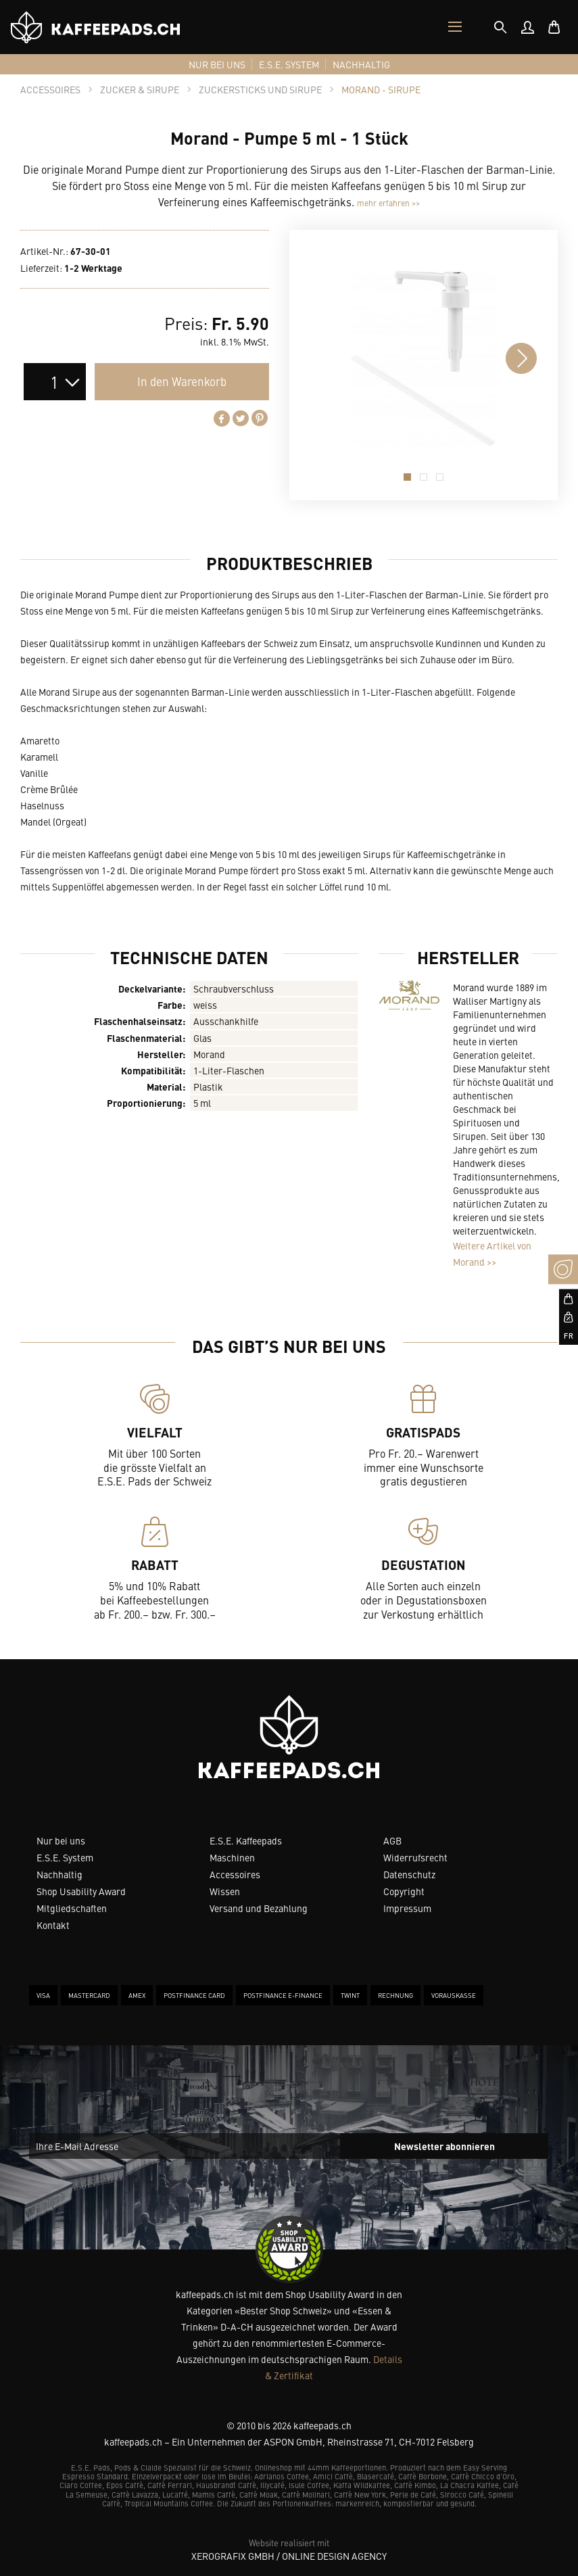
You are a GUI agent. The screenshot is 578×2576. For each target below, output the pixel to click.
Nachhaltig (59, 1874)
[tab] (500, 27)
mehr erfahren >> (388, 202)
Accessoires (235, 1874)
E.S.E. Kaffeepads (246, 1840)
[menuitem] (527, 27)
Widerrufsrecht (415, 1857)
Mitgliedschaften (72, 1908)
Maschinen (232, 1857)
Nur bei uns (61, 1840)
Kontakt (53, 1925)
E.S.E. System (65, 1857)
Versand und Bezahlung (259, 1908)
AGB (392, 1840)
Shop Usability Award (81, 1891)
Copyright (404, 1891)
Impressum (407, 1908)
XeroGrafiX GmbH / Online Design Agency (289, 2555)
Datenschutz (409, 1874)
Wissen (225, 1891)
